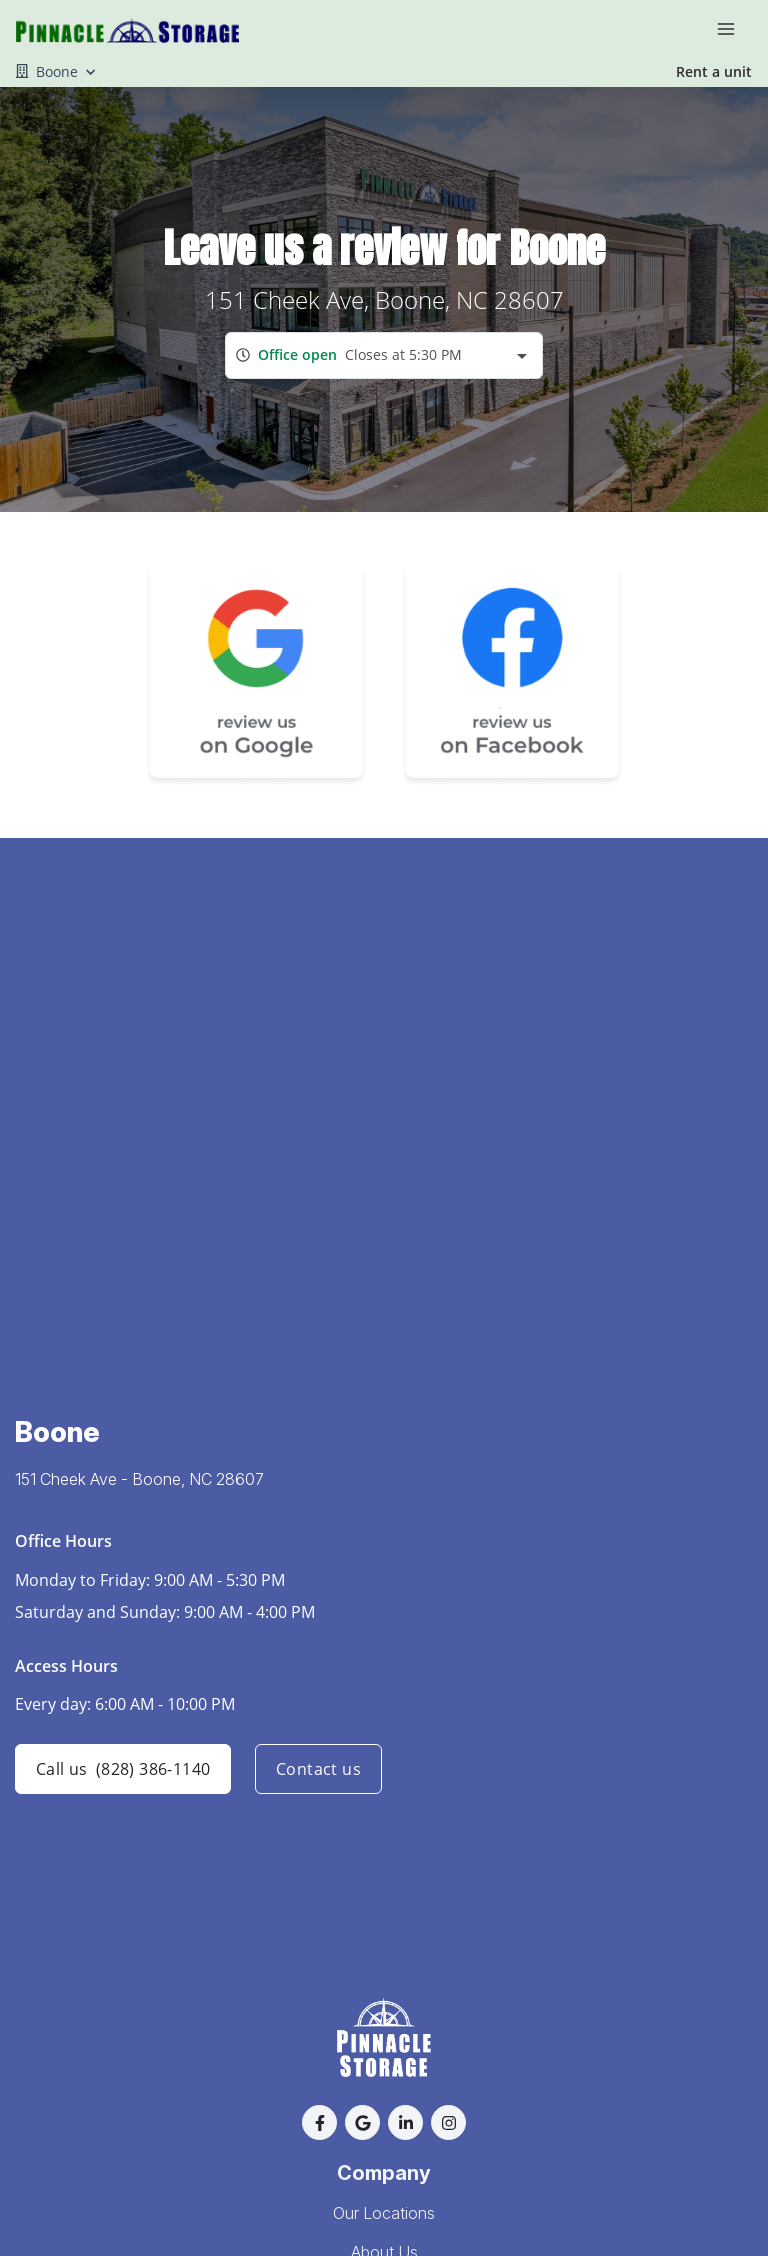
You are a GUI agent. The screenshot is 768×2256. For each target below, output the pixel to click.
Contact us (318, 1769)
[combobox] (384, 355)
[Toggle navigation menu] (734, 28)
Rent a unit (714, 71)
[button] (319, 2122)
